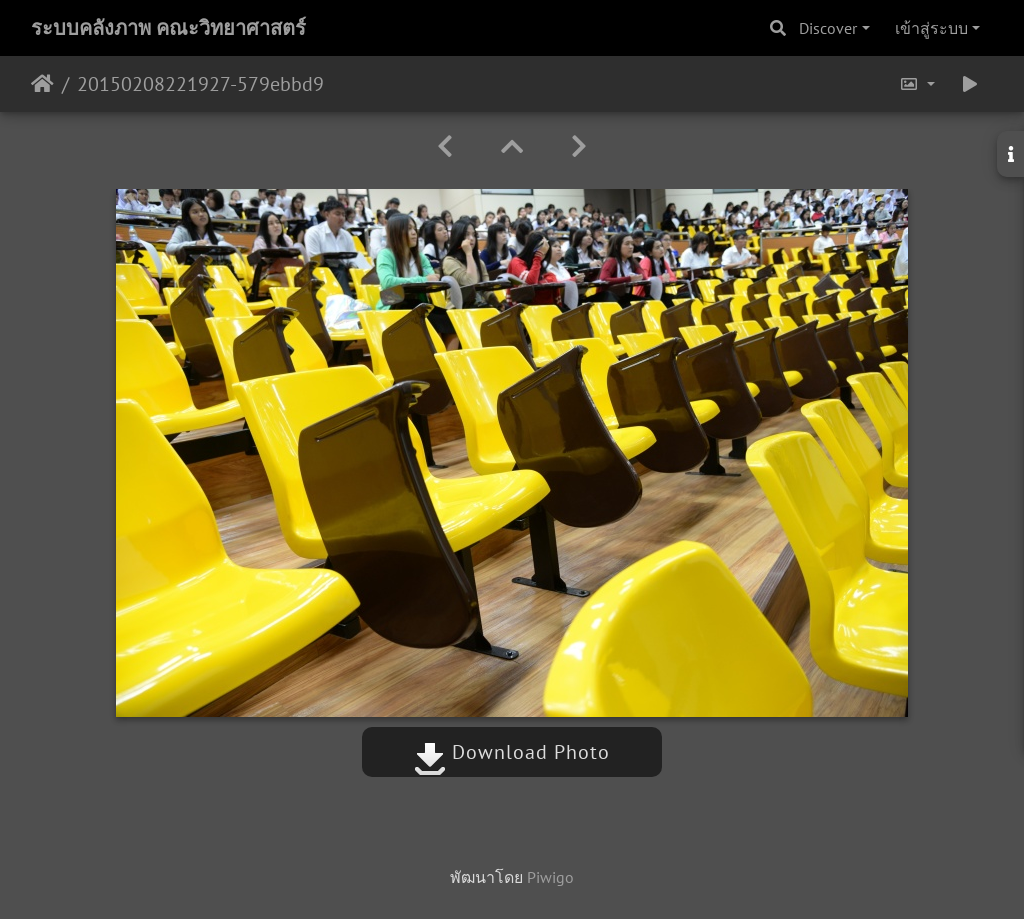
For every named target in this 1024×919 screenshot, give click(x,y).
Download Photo (512, 752)
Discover (828, 28)
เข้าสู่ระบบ (931, 28)
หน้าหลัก (42, 84)
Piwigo (550, 877)
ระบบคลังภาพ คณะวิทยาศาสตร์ (168, 28)
